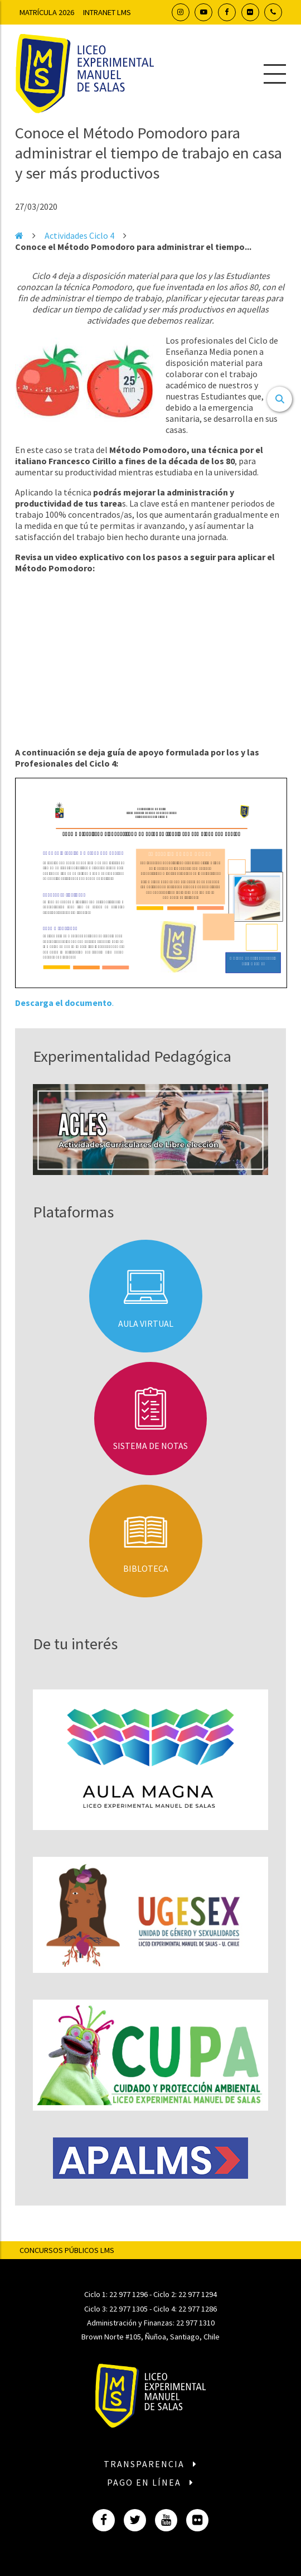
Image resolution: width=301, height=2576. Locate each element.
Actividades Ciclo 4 (79, 235)
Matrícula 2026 (47, 12)
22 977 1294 (197, 2294)
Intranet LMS (107, 12)
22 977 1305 (128, 2309)
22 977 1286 (197, 2309)
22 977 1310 (195, 2323)
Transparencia (150, 2463)
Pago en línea (150, 2482)
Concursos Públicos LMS (67, 2250)
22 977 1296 (128, 2294)
